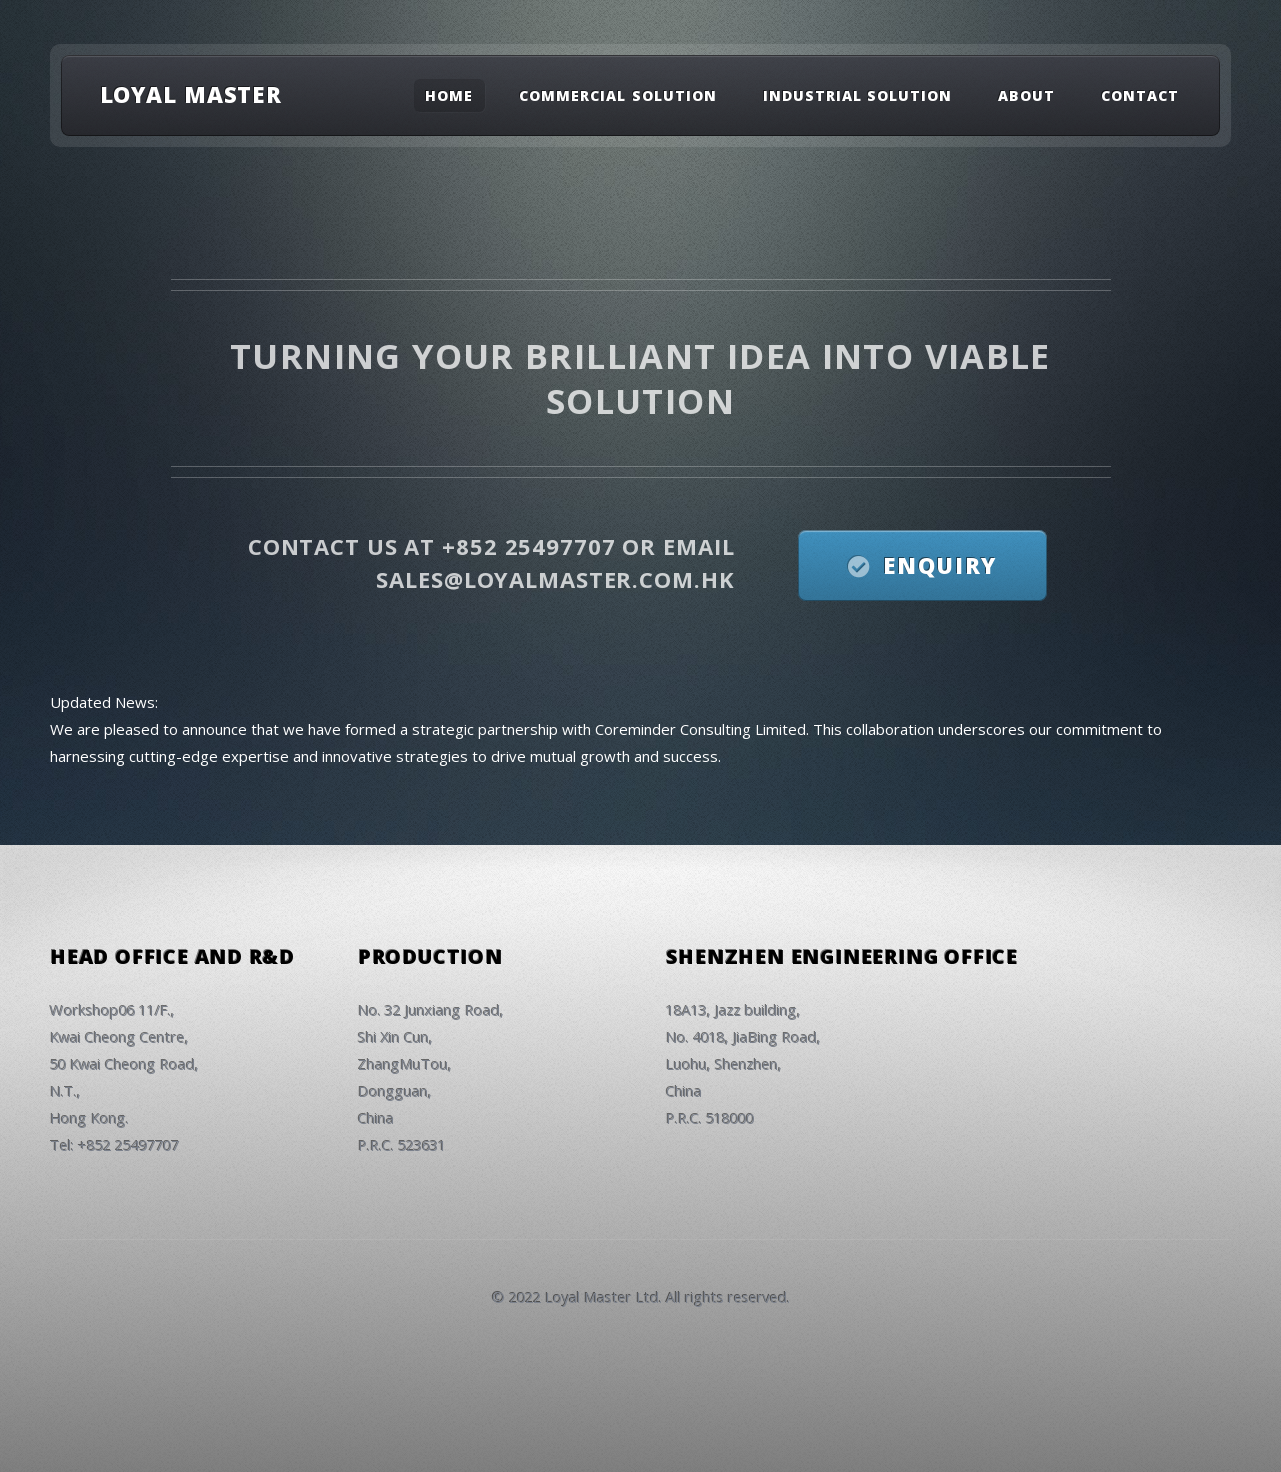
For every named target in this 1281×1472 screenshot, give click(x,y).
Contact (1140, 95)
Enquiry (940, 565)
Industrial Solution (858, 95)
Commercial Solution (618, 95)
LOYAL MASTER (191, 94)
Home (449, 95)
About (1026, 95)
